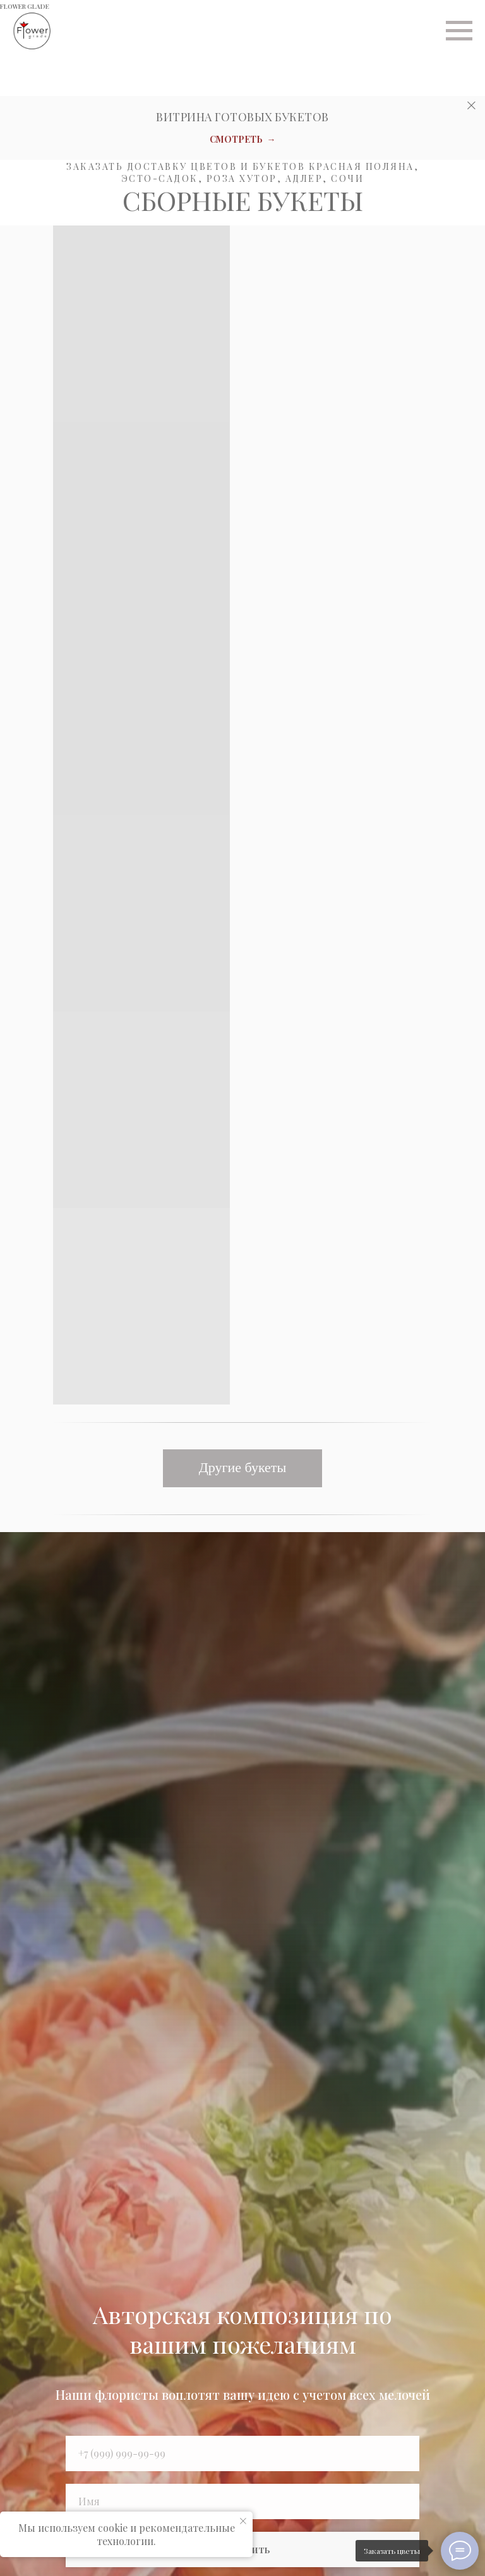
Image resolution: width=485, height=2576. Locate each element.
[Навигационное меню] (459, 31)
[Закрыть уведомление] (243, 2521)
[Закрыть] (471, 106)
